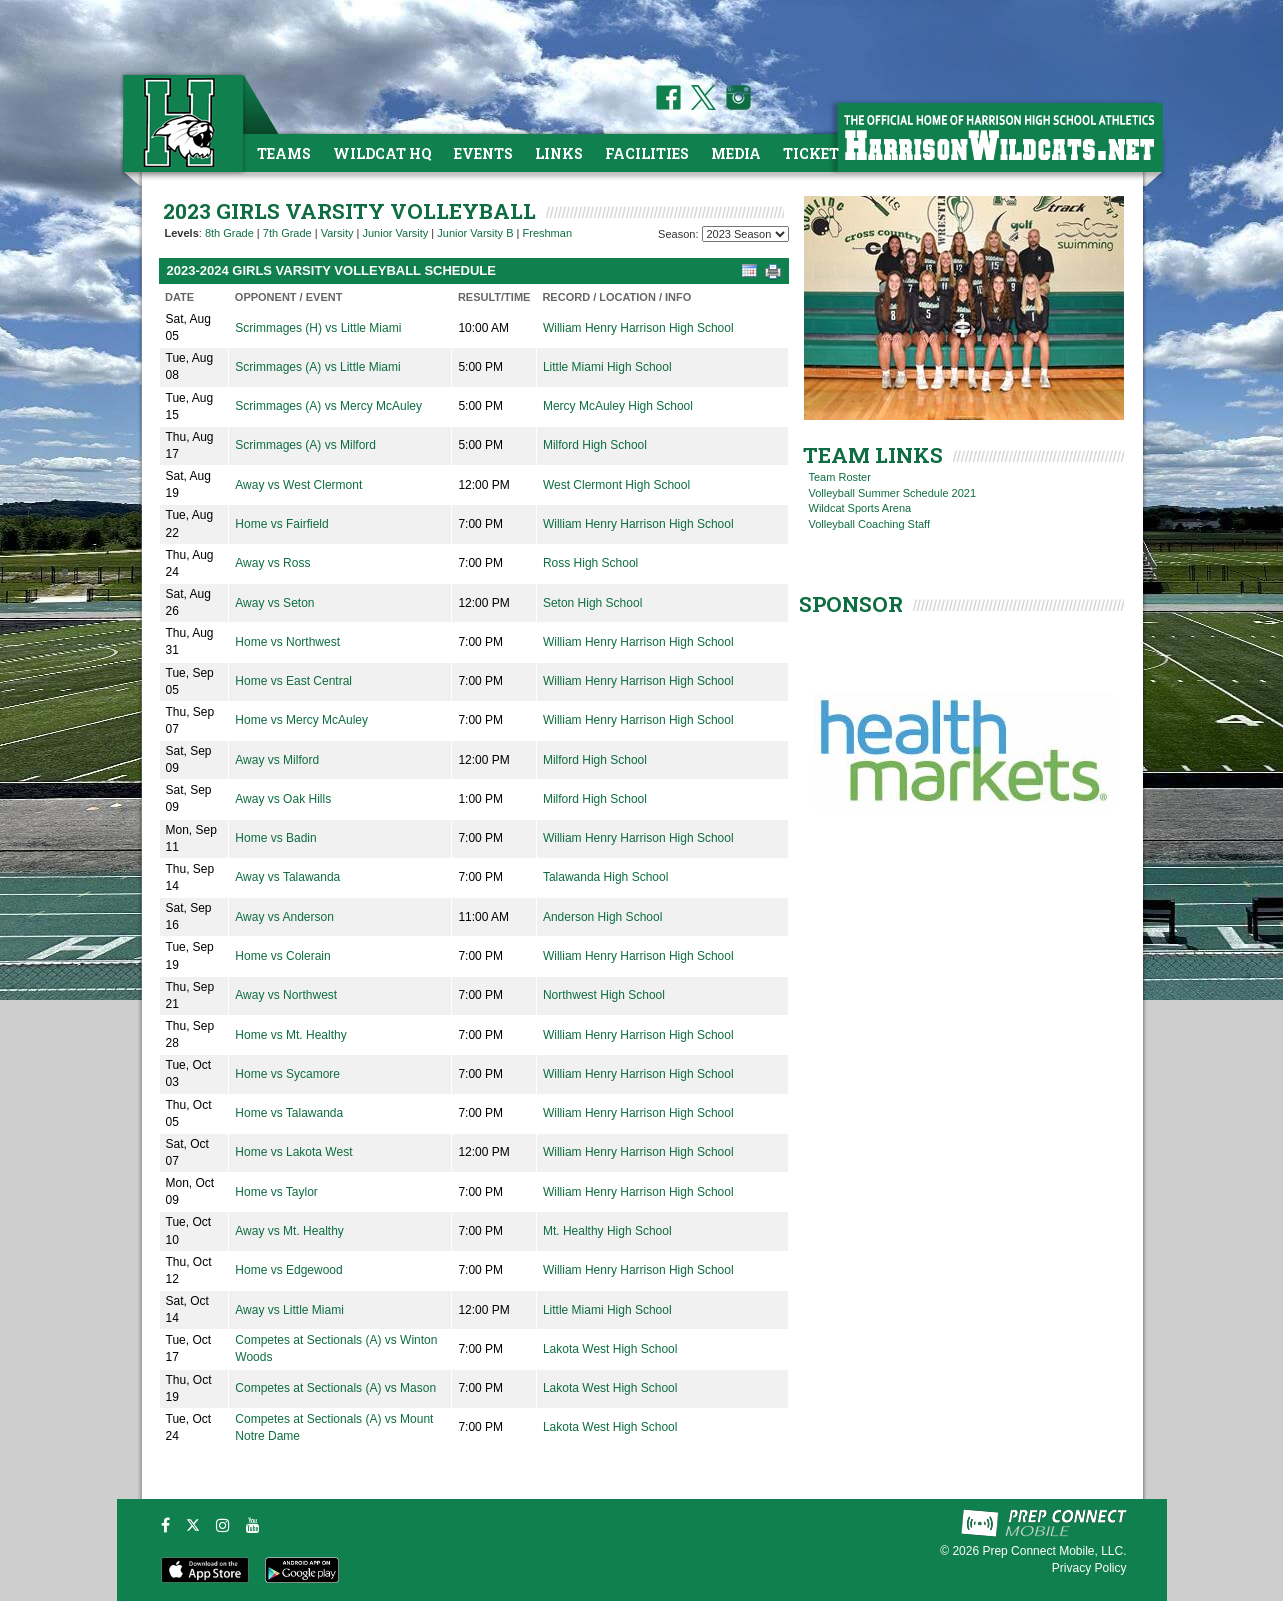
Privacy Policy (1089, 1568)
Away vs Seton (274, 603)
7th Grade (287, 233)
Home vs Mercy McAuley (301, 720)
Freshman (548, 233)
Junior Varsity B (475, 233)
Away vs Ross (272, 563)
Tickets (815, 153)
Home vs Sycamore (287, 1074)
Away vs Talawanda (287, 877)
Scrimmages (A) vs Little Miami (317, 367)
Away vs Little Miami (289, 1310)
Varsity (337, 233)
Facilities (647, 153)
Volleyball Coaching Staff (870, 524)
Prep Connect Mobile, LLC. (1054, 1551)
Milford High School (595, 445)
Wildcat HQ (382, 153)
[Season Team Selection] (745, 234)
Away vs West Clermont (298, 485)
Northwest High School (604, 995)
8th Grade (229, 233)
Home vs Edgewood (288, 1270)
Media (736, 153)
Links (559, 153)
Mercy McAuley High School (618, 406)
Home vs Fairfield (281, 524)
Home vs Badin (275, 838)
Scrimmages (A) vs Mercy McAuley (328, 406)
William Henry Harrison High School (638, 328)
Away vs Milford (277, 760)
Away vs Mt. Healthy (289, 1231)
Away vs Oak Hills (283, 799)
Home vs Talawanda (289, 1113)
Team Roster (840, 477)
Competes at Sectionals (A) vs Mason (335, 1388)
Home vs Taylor (276, 1192)
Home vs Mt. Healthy (290, 1035)
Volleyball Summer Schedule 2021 (893, 493)
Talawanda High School (605, 877)
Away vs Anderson (284, 917)
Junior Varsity (395, 233)
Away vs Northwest (286, 995)
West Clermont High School (616, 485)
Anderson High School (602, 917)
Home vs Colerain (282, 956)
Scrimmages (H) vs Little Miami (318, 328)
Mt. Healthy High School (607, 1231)
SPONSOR (851, 604)
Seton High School (592, 603)
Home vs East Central (293, 681)
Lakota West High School (610, 1349)
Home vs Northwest (287, 642)
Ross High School (590, 563)
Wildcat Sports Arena (860, 508)
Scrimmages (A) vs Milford (305, 445)
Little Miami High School (607, 367)
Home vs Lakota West (293, 1152)
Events (483, 153)
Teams (284, 153)
